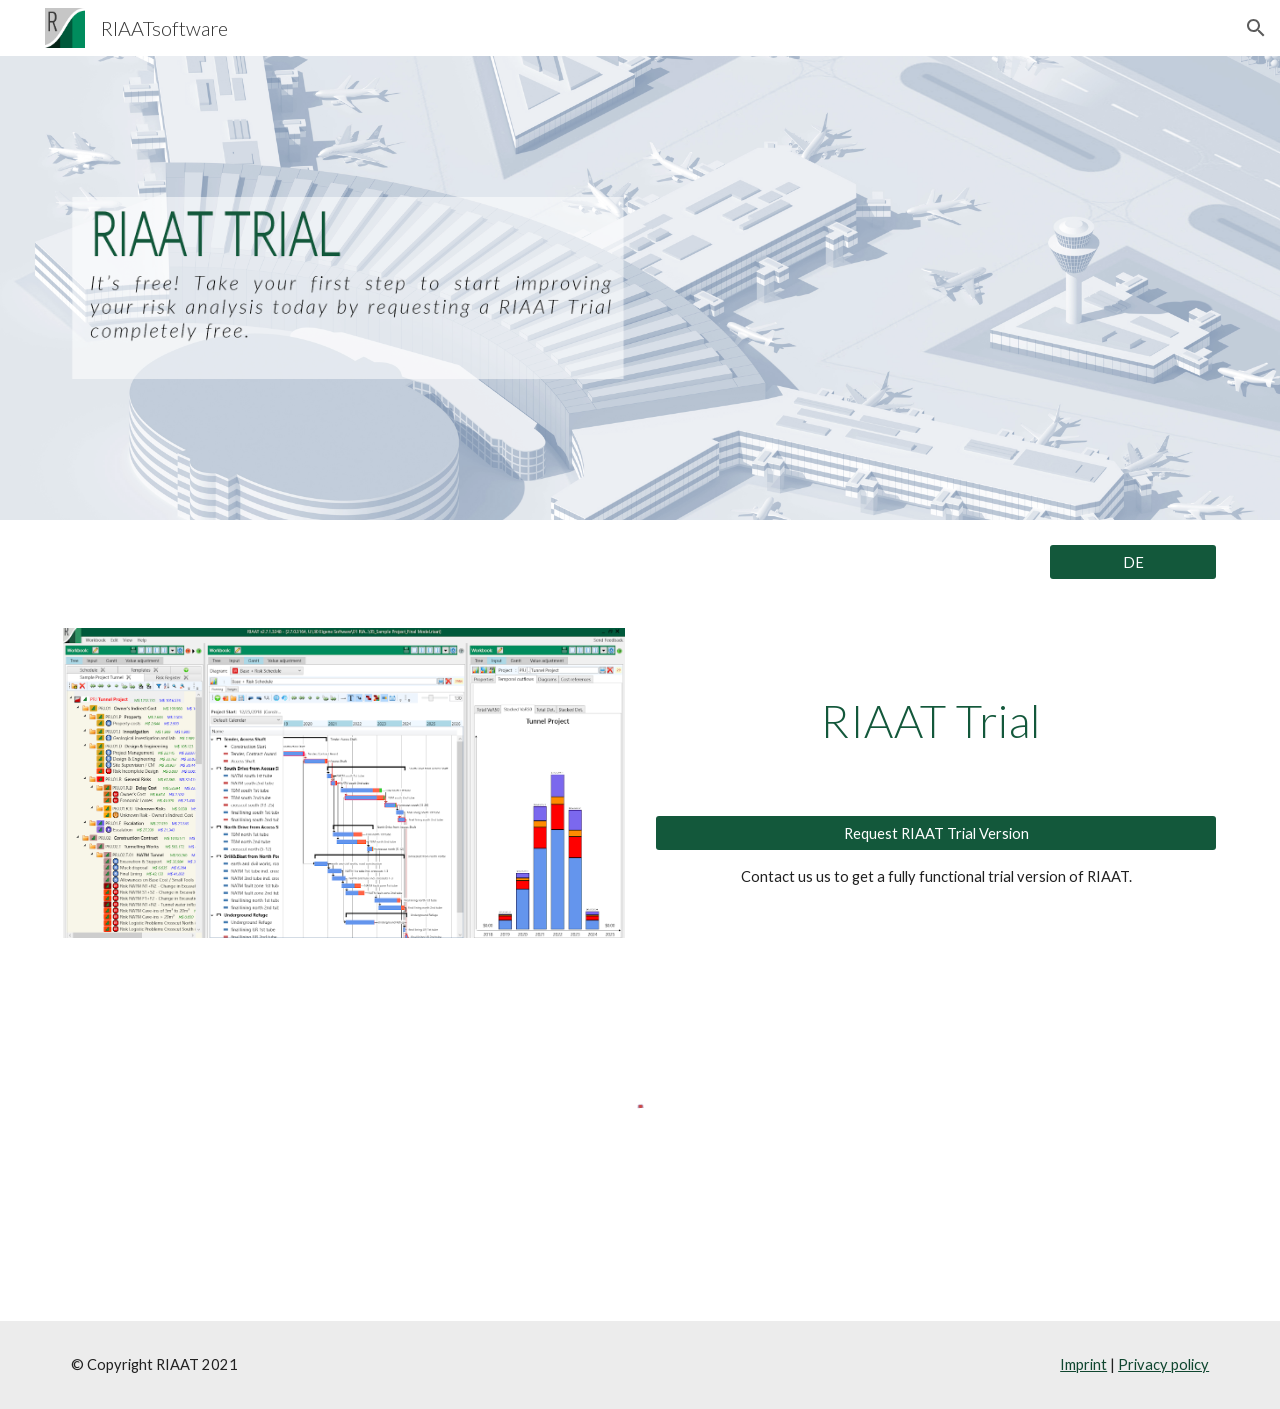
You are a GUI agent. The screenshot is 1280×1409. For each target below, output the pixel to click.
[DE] (1133, 562)
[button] (1256, 28)
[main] (936, 721)
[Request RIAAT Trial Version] (936, 833)
